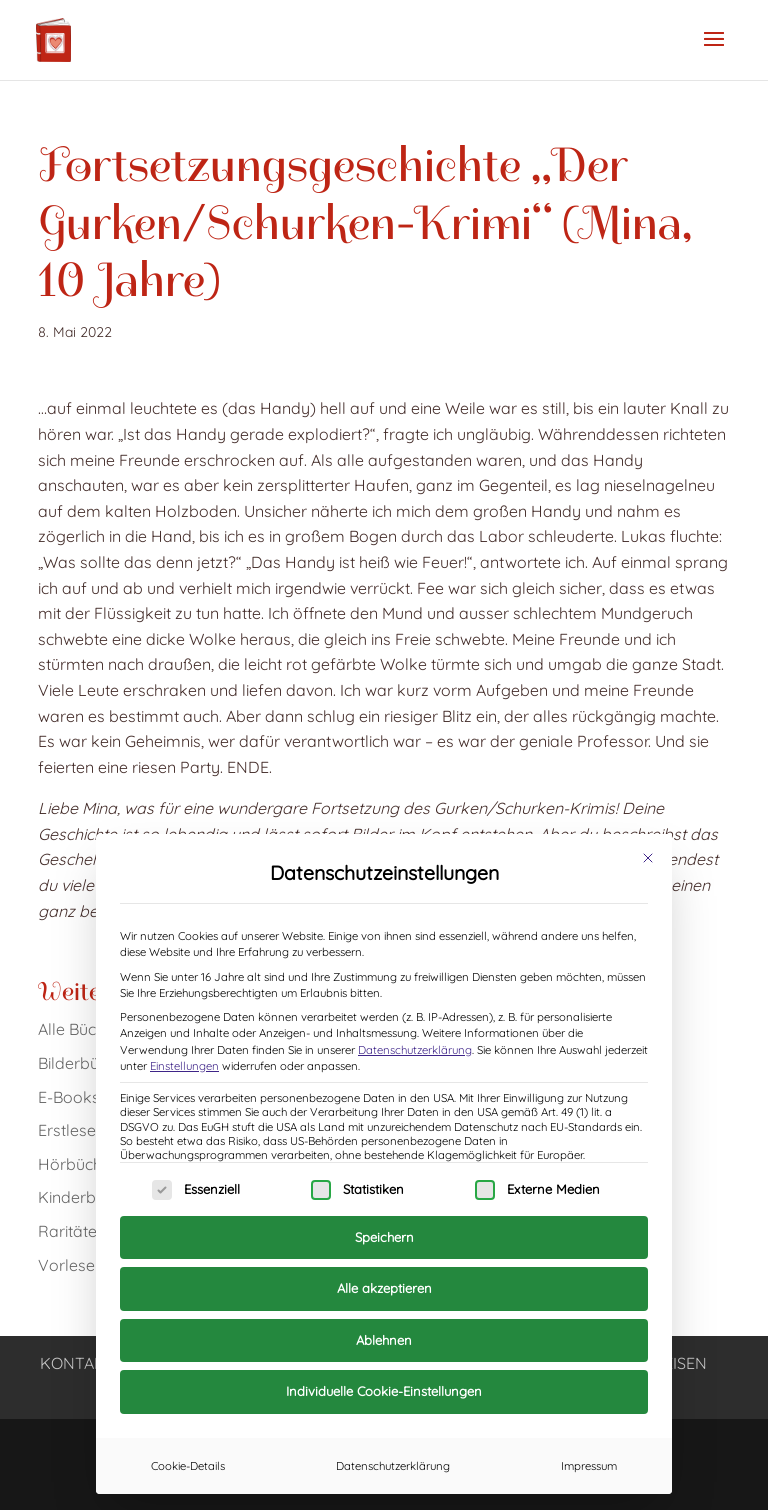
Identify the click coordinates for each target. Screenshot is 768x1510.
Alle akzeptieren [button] (384, 1288)
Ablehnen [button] (384, 1340)
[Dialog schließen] (648, 858)
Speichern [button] (384, 1237)
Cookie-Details (188, 1466)
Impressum (589, 1466)
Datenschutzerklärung (415, 1050)
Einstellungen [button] (184, 1066)
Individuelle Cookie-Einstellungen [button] (384, 1391)
